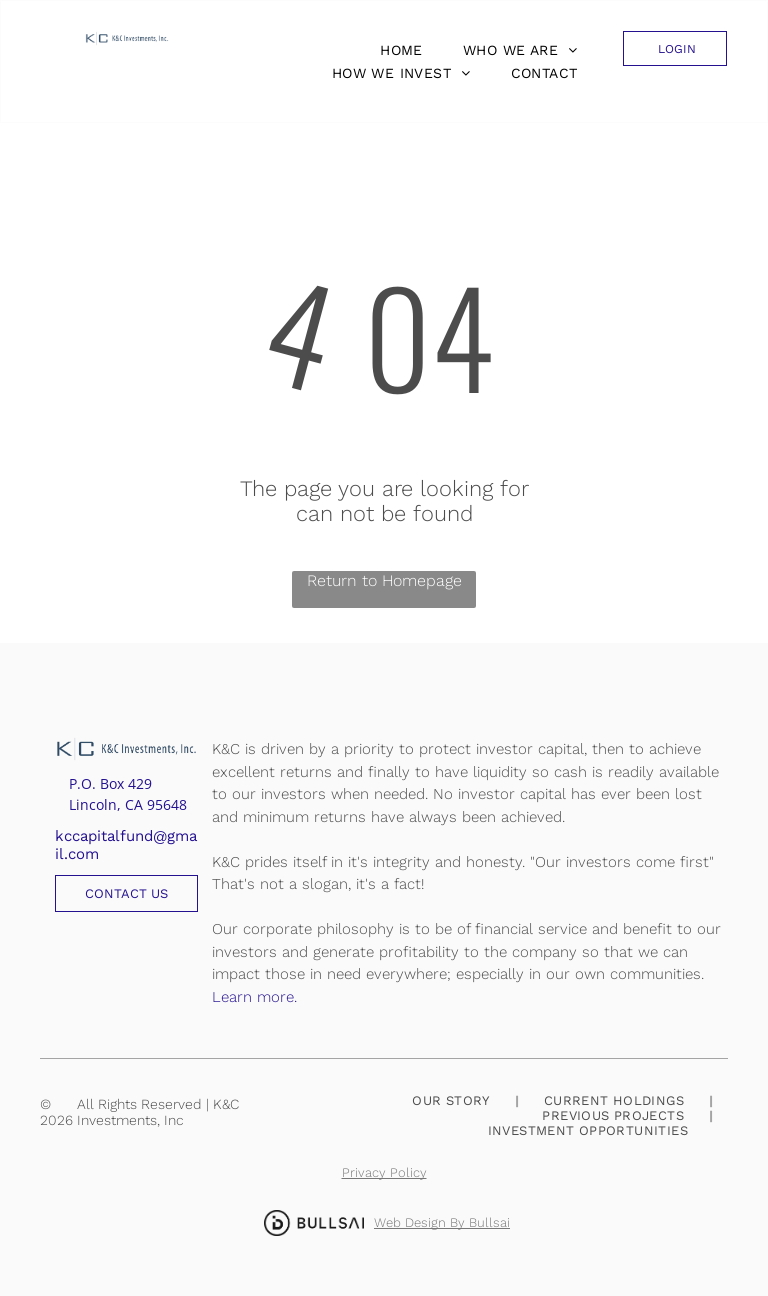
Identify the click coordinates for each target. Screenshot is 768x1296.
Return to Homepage (384, 580)
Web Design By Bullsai (442, 1222)
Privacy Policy (384, 1172)
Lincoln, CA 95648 (128, 804)
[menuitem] (396, 50)
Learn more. (254, 997)
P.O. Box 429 (110, 783)
